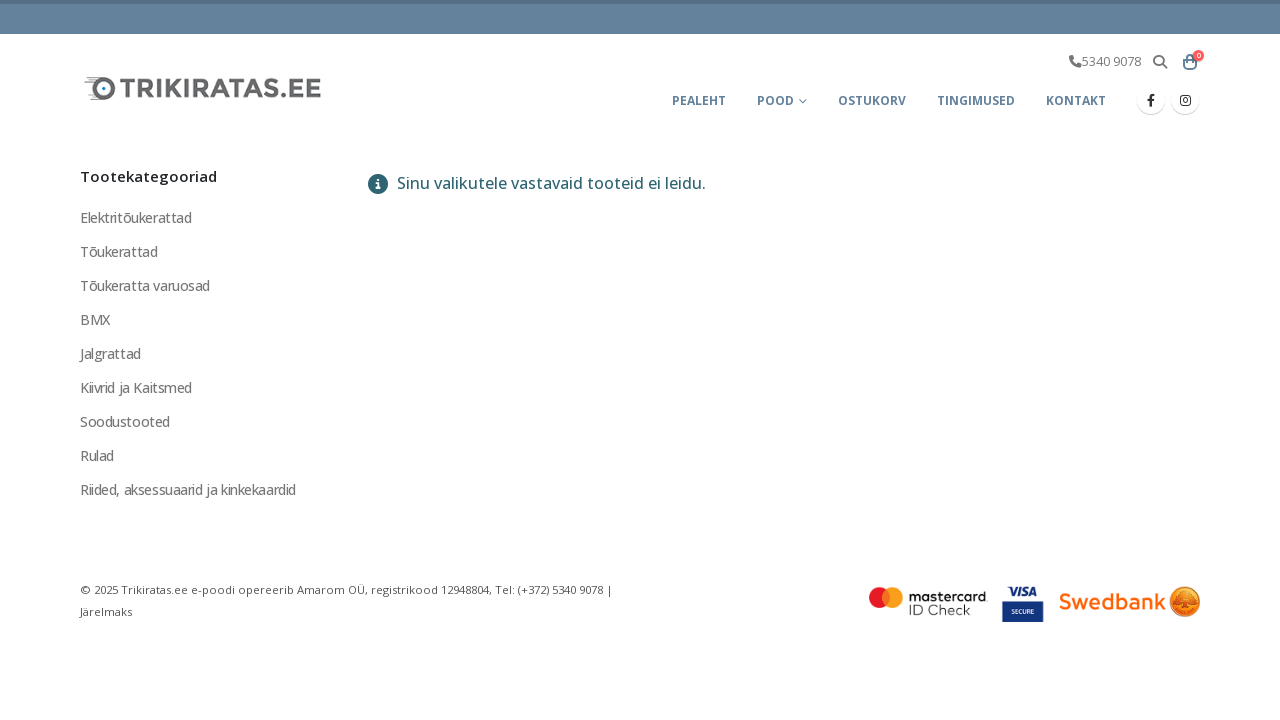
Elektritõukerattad (135, 217)
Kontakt (1076, 100)
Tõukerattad (118, 251)
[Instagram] (1185, 100)
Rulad (97, 455)
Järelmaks (106, 611)
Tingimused (976, 100)
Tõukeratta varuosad (145, 285)
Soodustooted (125, 421)
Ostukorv (872, 100)
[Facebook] (1151, 100)
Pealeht (699, 100)
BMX (95, 319)
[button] (1159, 62)
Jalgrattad (110, 353)
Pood (775, 100)
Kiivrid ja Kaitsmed (136, 387)
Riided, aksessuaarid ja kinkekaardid (188, 489)
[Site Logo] (205, 88)
